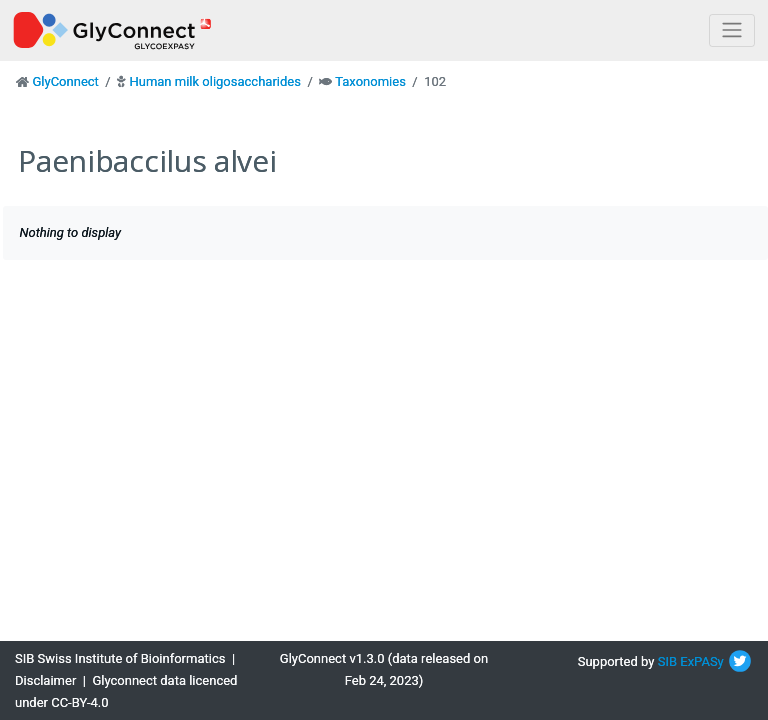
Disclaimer (45, 680)
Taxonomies (370, 81)
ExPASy (702, 661)
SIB (667, 661)
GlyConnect (65, 81)
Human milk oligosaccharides (214, 81)
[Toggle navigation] (732, 30)
